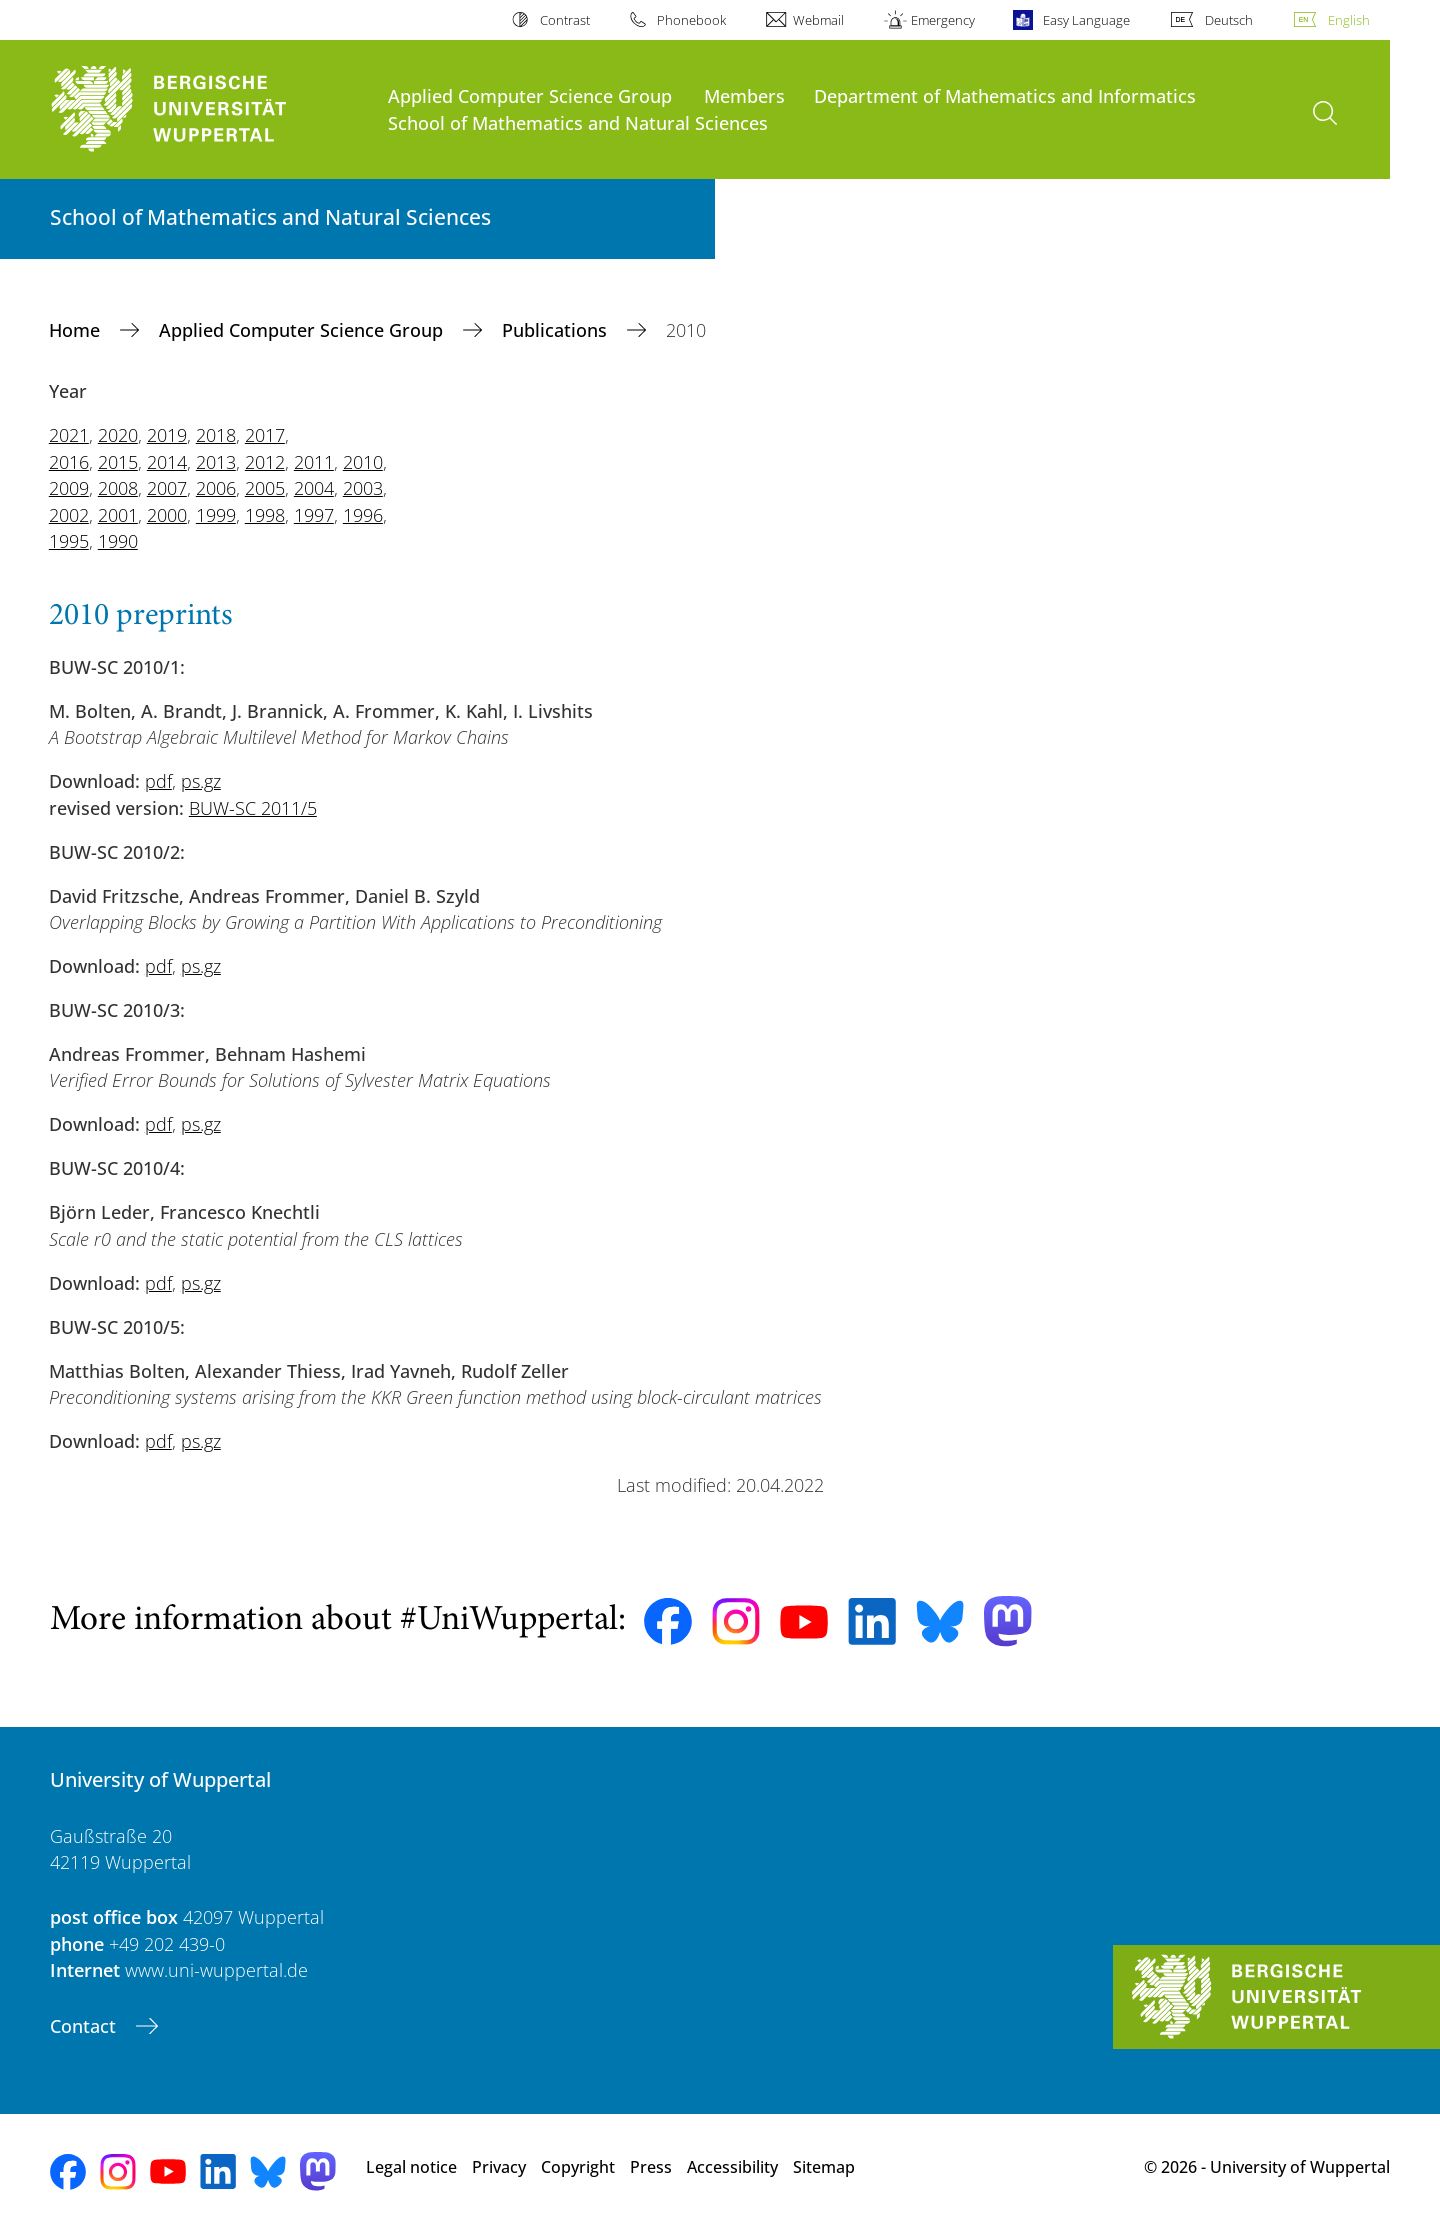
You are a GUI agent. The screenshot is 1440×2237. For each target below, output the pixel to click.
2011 (314, 462)
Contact (85, 2026)
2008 (118, 488)
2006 (216, 488)
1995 (69, 541)
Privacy (499, 2167)
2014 (167, 462)
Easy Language (1086, 20)
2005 (265, 488)
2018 (216, 435)
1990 (118, 541)
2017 (265, 435)
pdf (158, 781)
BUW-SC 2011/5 (253, 808)
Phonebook (691, 20)
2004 (314, 488)
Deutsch (1229, 20)
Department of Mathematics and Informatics (1005, 95)
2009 (69, 488)
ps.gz (201, 781)
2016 (69, 462)
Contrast (565, 20)
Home (77, 330)
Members (744, 95)
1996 (363, 515)
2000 (167, 515)
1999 (216, 515)
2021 (69, 435)
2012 (265, 462)
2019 (167, 435)
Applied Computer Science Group (530, 95)
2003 (363, 488)
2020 (118, 435)
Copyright (578, 2167)
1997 (314, 515)
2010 (363, 462)
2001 (118, 515)
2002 (69, 515)
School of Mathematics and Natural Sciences (578, 122)
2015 (118, 462)
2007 (167, 488)
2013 (216, 462)
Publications (557, 330)
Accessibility (732, 2167)
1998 (265, 515)
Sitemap (824, 2167)
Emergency (943, 20)
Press (651, 2167)
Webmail (818, 20)
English (1349, 20)
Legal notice (411, 2167)
